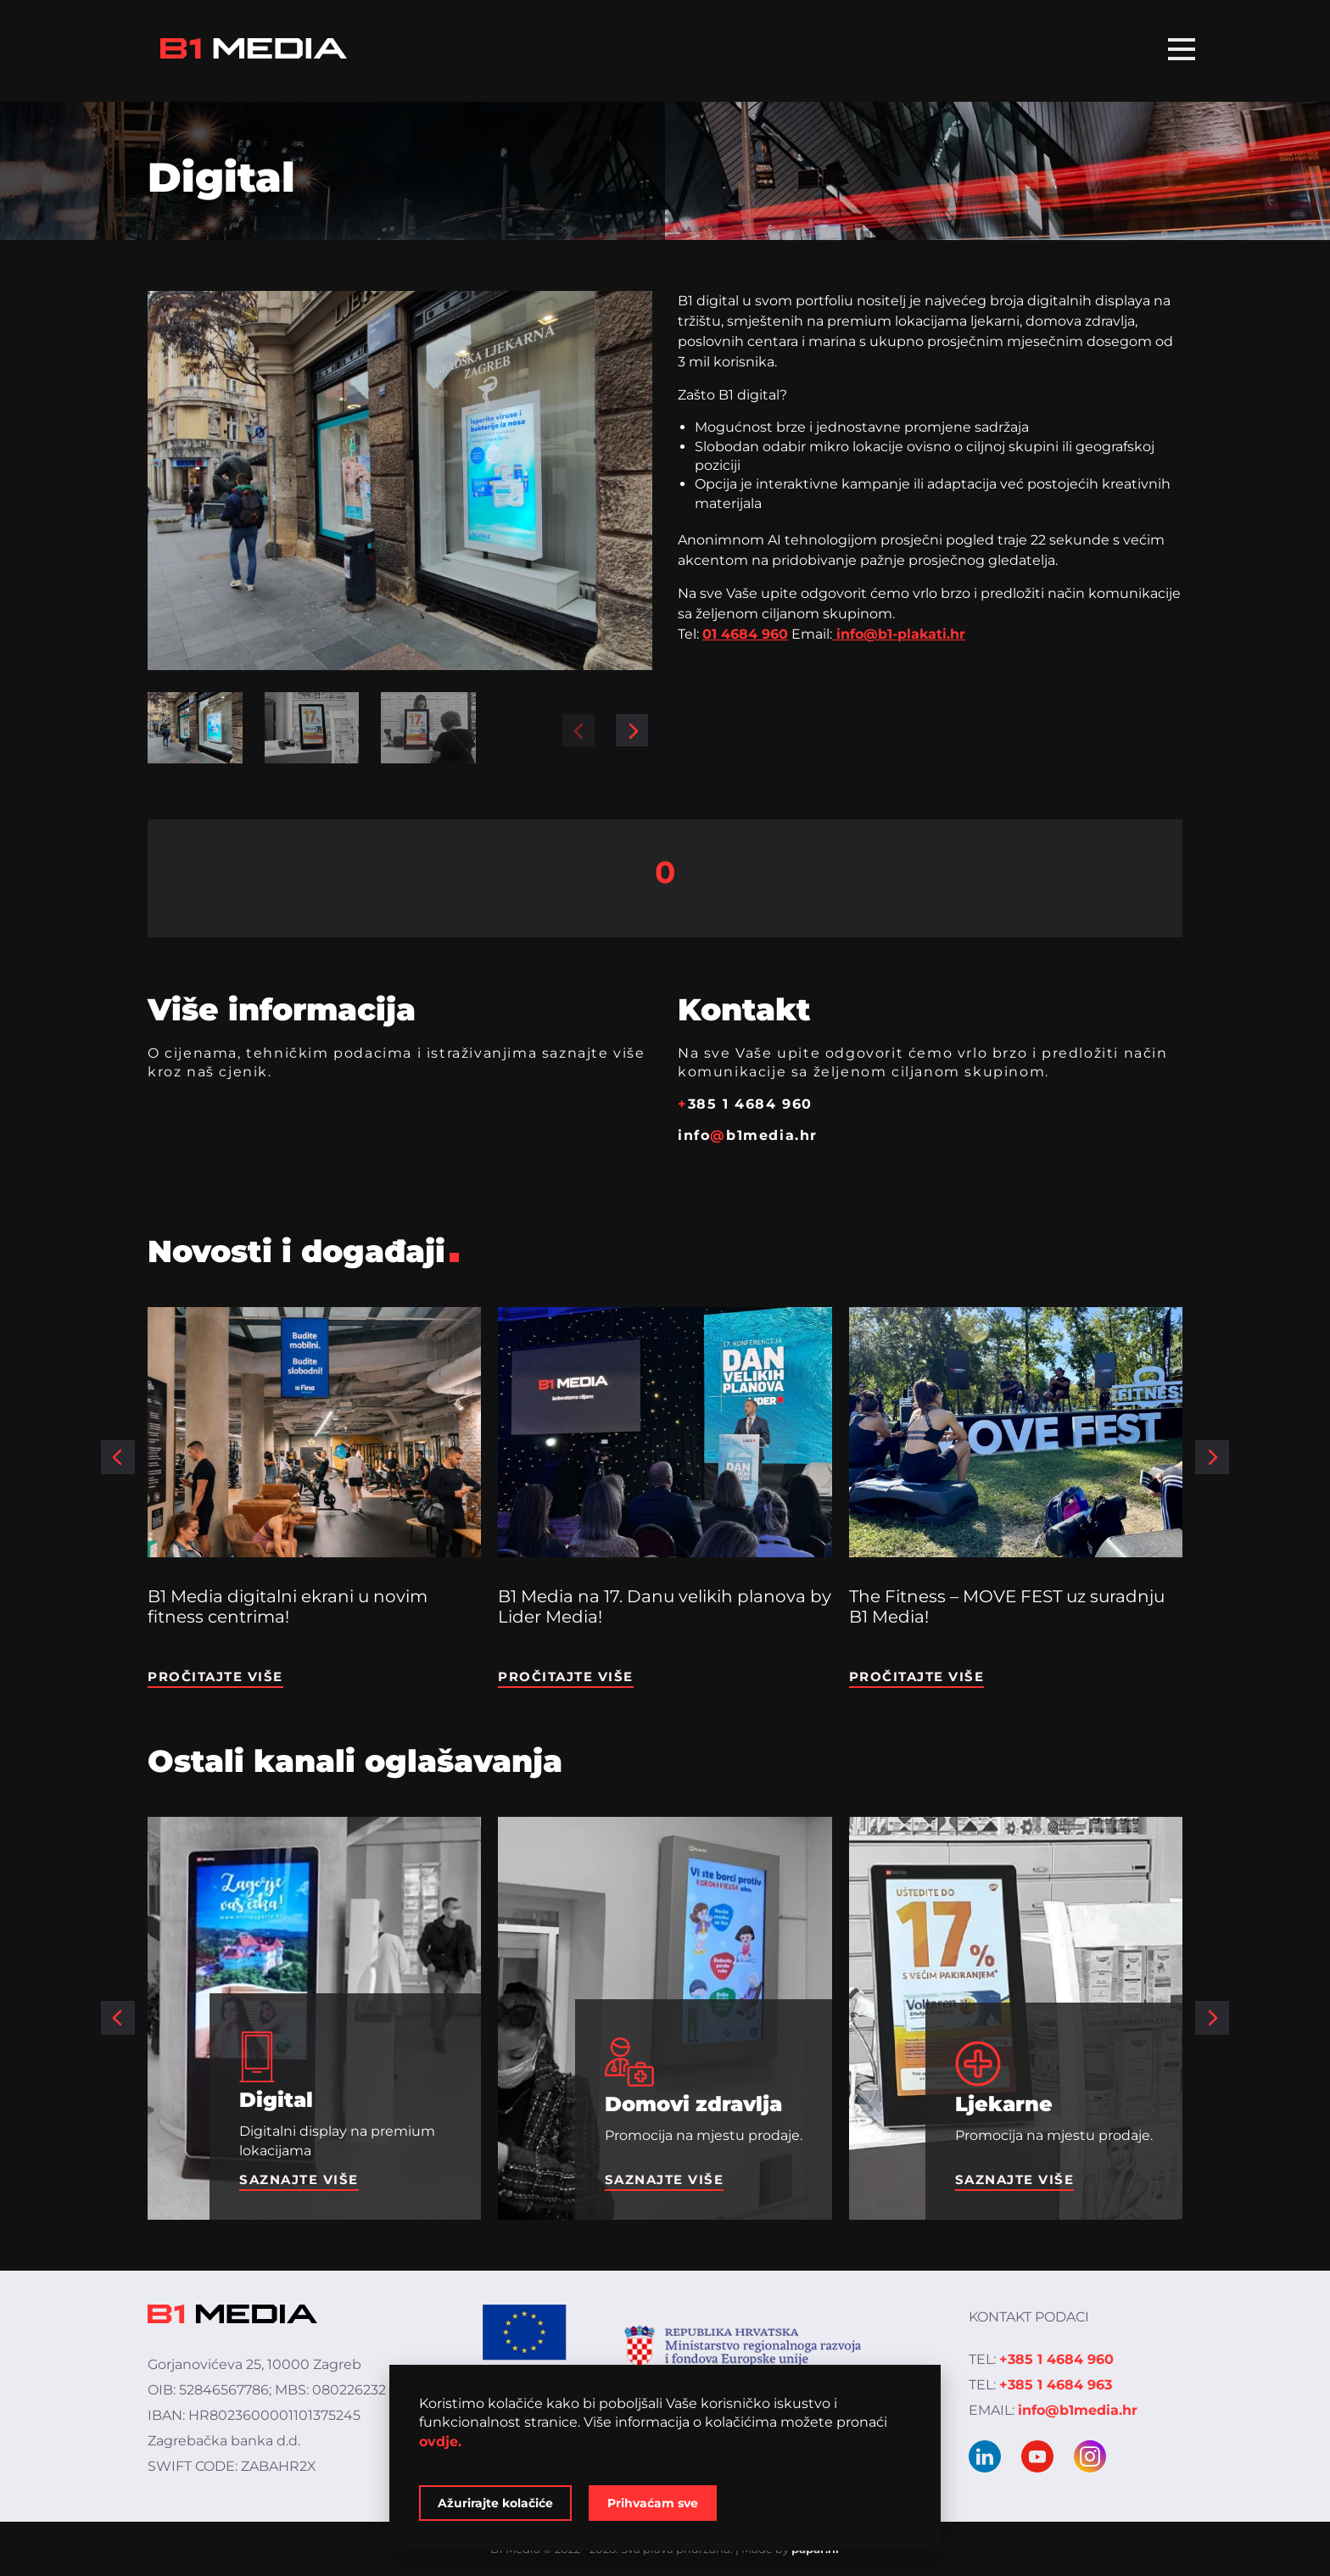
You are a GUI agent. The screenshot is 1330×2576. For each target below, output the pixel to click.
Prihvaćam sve (652, 2503)
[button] (578, 730)
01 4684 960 (745, 634)
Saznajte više (299, 2179)
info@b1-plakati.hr (898, 634)
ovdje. (440, 2442)
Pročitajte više (215, 1676)
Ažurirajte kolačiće (495, 2503)
